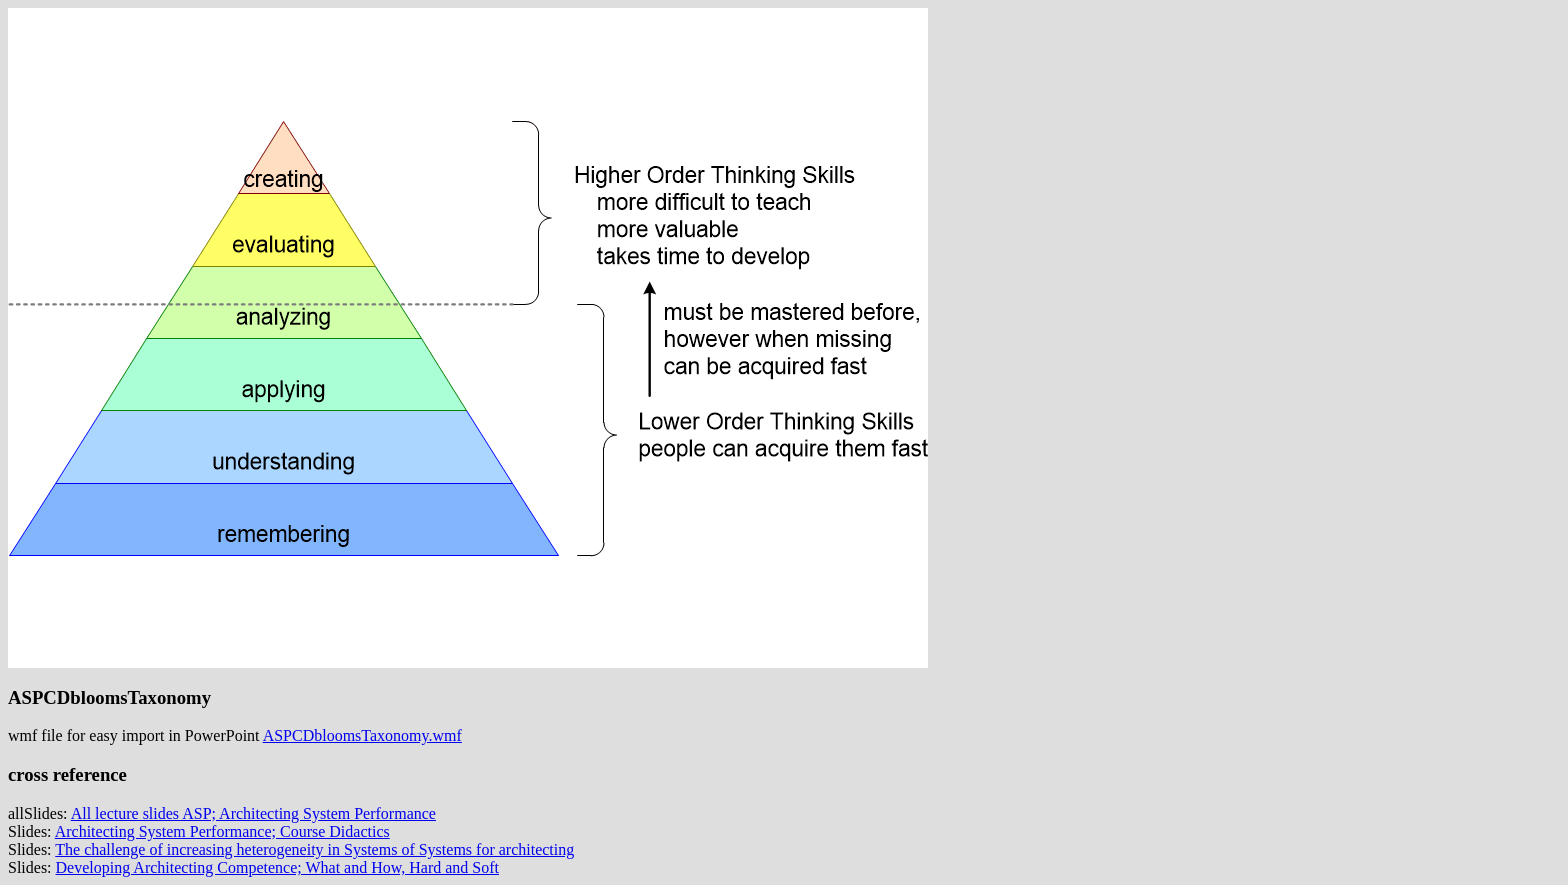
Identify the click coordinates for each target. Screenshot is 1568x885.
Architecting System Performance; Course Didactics (222, 831)
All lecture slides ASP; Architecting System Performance (253, 813)
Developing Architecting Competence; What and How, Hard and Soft (277, 867)
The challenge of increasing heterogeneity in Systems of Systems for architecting (314, 849)
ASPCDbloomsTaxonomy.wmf (362, 735)
